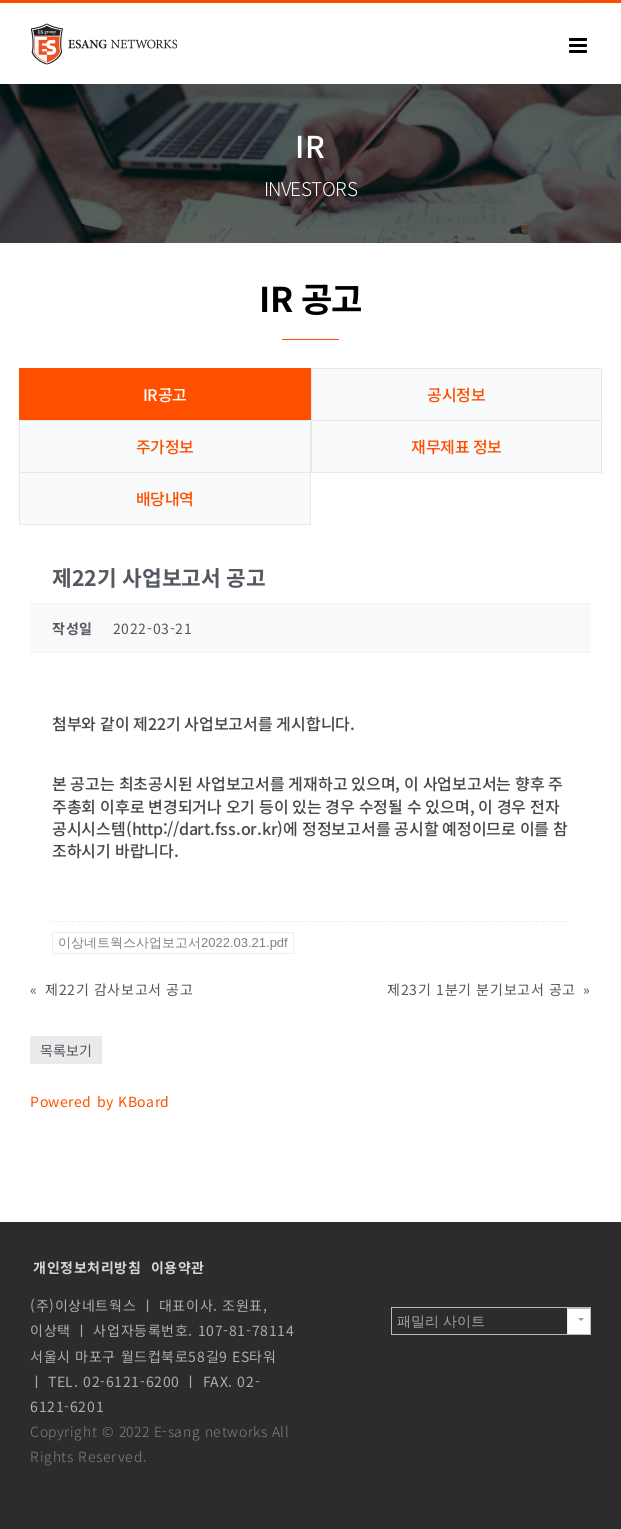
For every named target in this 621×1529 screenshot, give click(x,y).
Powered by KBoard (100, 1101)
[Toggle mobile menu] (580, 45)
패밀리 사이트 (441, 1321)
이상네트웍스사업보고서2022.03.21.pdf (173, 942)
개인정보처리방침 (87, 1267)
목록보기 (66, 1050)
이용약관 (178, 1267)
